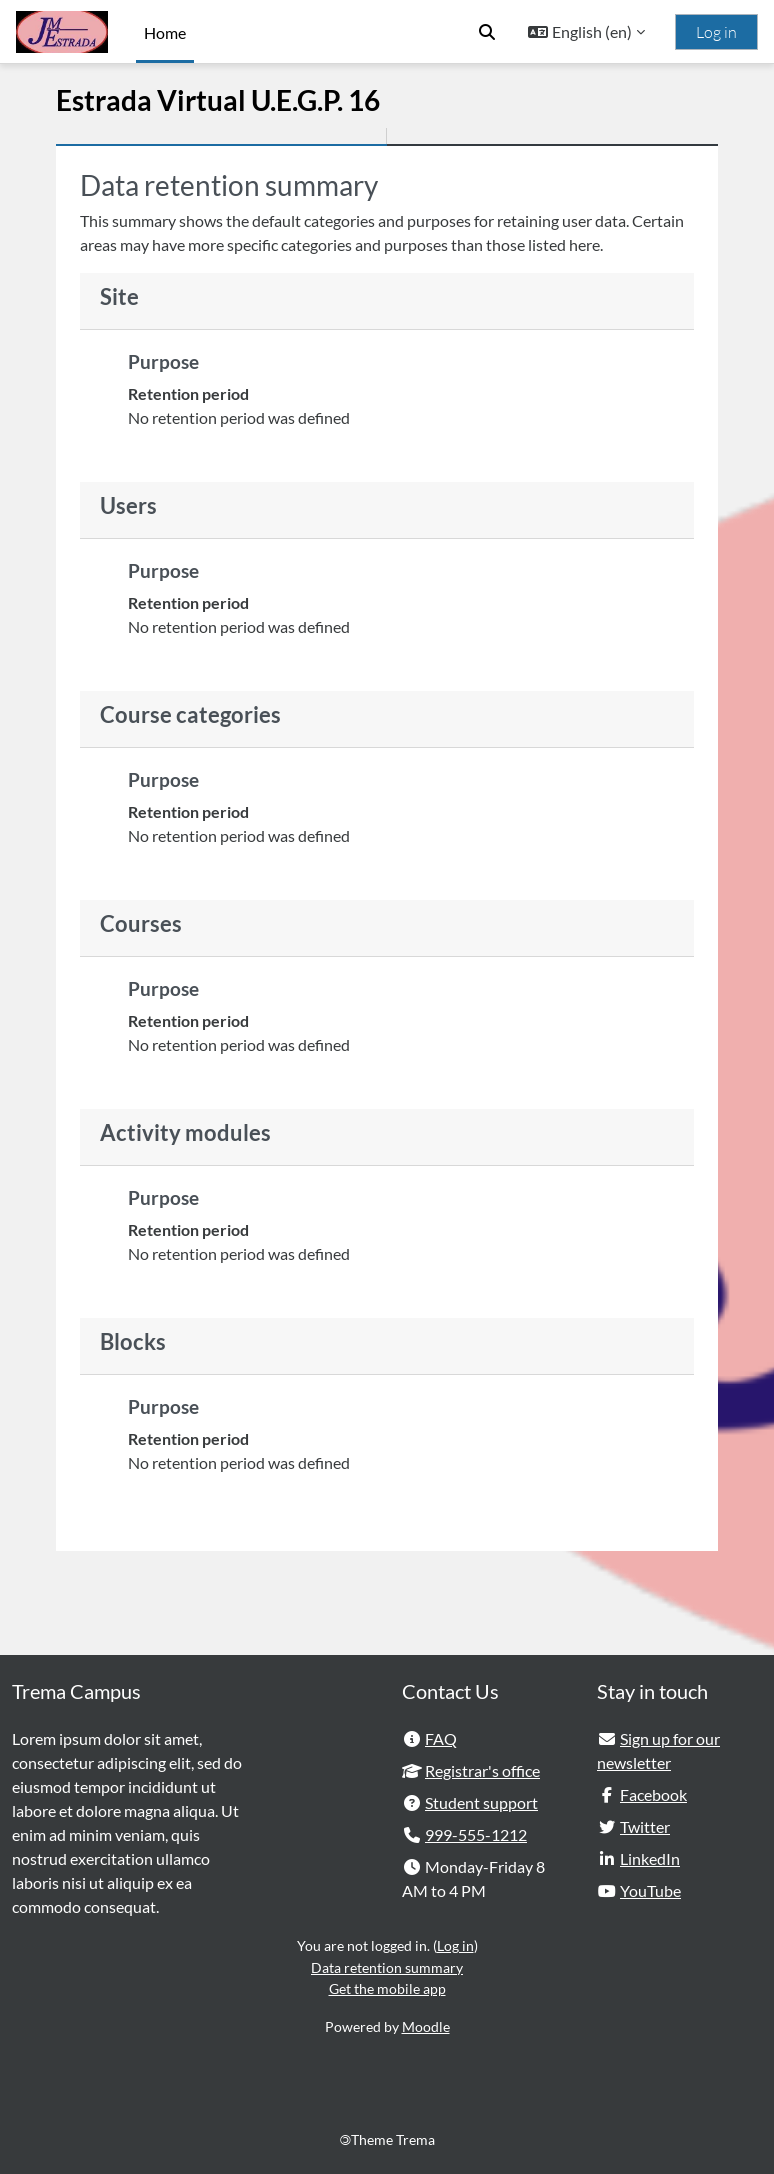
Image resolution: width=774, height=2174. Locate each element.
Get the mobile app (387, 1988)
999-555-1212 (476, 1834)
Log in (716, 32)
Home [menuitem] (165, 32)
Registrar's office (482, 1770)
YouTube (650, 1890)
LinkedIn (650, 1858)
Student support (481, 1802)
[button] (487, 32)
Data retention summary (387, 1967)
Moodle (426, 2026)
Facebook (653, 1794)
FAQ (441, 1738)
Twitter (645, 1826)
